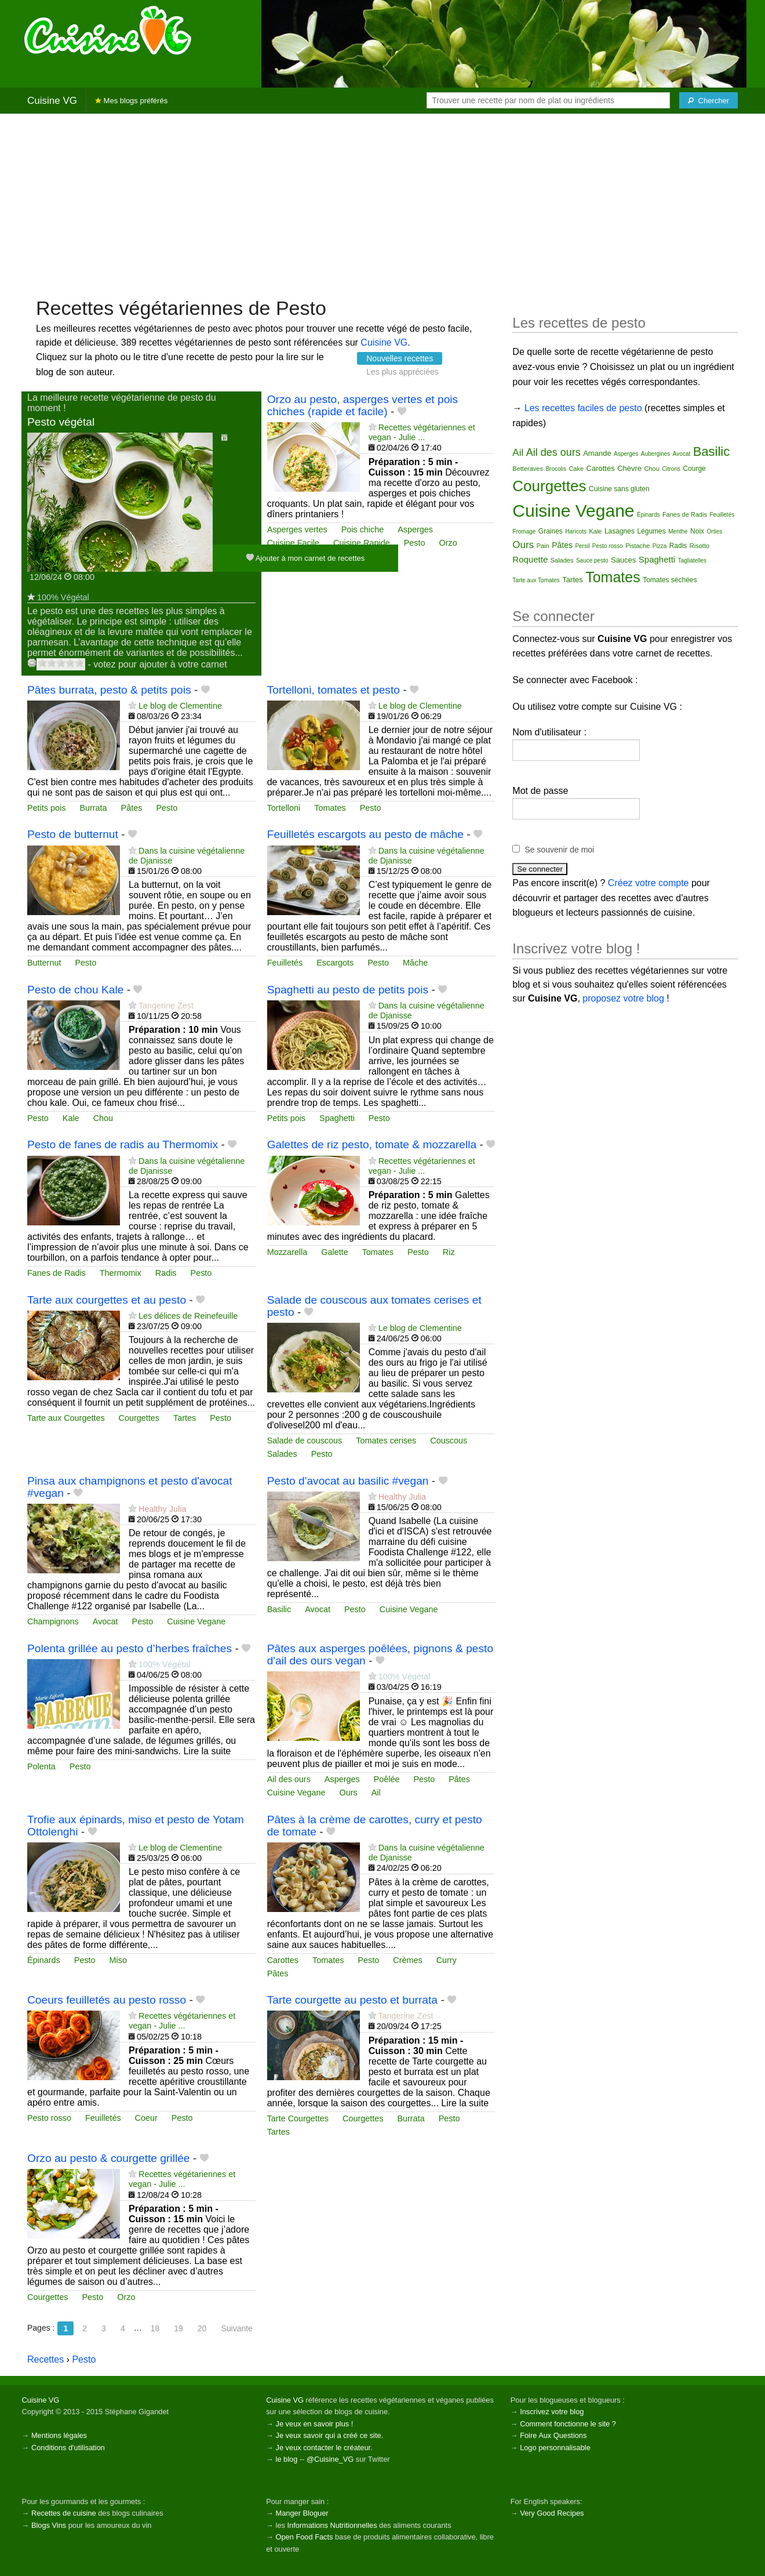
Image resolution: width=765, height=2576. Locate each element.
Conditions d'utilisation (68, 2447)
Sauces (623, 560)
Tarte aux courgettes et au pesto (106, 1300)
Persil (582, 546)
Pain (543, 545)
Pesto (414, 542)
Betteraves (527, 468)
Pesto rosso (49, 2118)
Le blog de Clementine (180, 705)
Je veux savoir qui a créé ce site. (330, 2435)
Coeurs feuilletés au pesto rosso (106, 2000)
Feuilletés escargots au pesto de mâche (365, 834)
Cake (576, 468)
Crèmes (407, 1960)
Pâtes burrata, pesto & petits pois (109, 690)
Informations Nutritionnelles (332, 2525)
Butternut (44, 962)
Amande (597, 453)
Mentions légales (59, 2435)
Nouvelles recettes (399, 358)
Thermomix (120, 1273)
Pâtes (132, 807)
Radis (166, 1273)
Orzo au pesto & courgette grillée (108, 2158)
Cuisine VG (52, 100)
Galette (334, 1252)
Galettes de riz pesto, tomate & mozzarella (372, 1144)
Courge (694, 469)
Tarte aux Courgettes (66, 1418)
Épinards (43, 1960)
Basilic (279, 1609)
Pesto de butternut (72, 834)
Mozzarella (287, 1252)
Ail (376, 1792)
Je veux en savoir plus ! (315, 2423)
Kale (71, 1118)
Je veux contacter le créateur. (324, 2447)
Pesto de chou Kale (75, 990)
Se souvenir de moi (559, 849)
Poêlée (387, 1779)
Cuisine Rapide (361, 542)
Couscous (448, 1440)
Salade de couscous (305, 1440)
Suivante (236, 2328)
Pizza (659, 546)
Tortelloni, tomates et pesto (333, 690)
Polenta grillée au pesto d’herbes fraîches (129, 1648)
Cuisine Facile (293, 542)
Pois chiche (362, 529)
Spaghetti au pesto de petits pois (347, 990)
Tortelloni (284, 807)
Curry (446, 1960)
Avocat (105, 1621)
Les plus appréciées (402, 371)
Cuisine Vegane (196, 1621)
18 (155, 2328)
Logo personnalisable (555, 2447)
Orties (715, 531)
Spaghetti (337, 1118)
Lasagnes (619, 531)
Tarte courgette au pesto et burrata (352, 2000)
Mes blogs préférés (131, 100)
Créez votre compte (648, 883)
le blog (287, 2459)
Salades (282, 1453)
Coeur (146, 2118)
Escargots (335, 962)
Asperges (415, 529)
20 (202, 2328)
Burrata (93, 807)
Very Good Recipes (552, 2513)
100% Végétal (63, 597)
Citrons (671, 469)
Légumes (651, 531)
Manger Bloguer (302, 2513)
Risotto (699, 545)
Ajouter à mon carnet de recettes (305, 558)
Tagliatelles (692, 560)
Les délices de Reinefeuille (188, 1315)
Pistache (637, 545)
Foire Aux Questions (553, 2435)
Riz (449, 1252)
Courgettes (139, 1418)
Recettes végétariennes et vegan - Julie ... (422, 432)
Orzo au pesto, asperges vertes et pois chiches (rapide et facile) (362, 405)
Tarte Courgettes (298, 2118)
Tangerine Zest (166, 1005)
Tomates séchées (670, 580)
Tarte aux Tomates (536, 580)
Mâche (415, 962)
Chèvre (629, 468)
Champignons (53, 1621)
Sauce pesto (592, 560)
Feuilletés (285, 962)
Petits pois (46, 807)
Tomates (329, 807)
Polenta (41, 1766)
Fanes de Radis (56, 1273)
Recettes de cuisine (63, 2513)
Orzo (448, 542)
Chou (103, 1118)
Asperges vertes (297, 529)
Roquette (530, 559)
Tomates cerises (386, 1440)
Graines (550, 531)
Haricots (575, 531)
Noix (697, 531)
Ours (348, 1792)
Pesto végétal (60, 422)
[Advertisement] (382, 204)
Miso (118, 1960)
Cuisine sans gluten (619, 489)
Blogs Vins (48, 2525)
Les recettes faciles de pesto (583, 408)
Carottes (282, 1960)
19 (178, 2328)
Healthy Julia (162, 1509)
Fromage (524, 531)
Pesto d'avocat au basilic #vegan (348, 1481)
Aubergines (656, 454)
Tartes (184, 1418)
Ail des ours (289, 1779)
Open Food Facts (304, 2537)
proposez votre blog (623, 998)
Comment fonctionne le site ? (568, 2423)
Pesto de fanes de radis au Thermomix (122, 1144)
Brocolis (555, 469)
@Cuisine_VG (330, 2459)
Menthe (677, 531)
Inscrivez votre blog (552, 2411)
